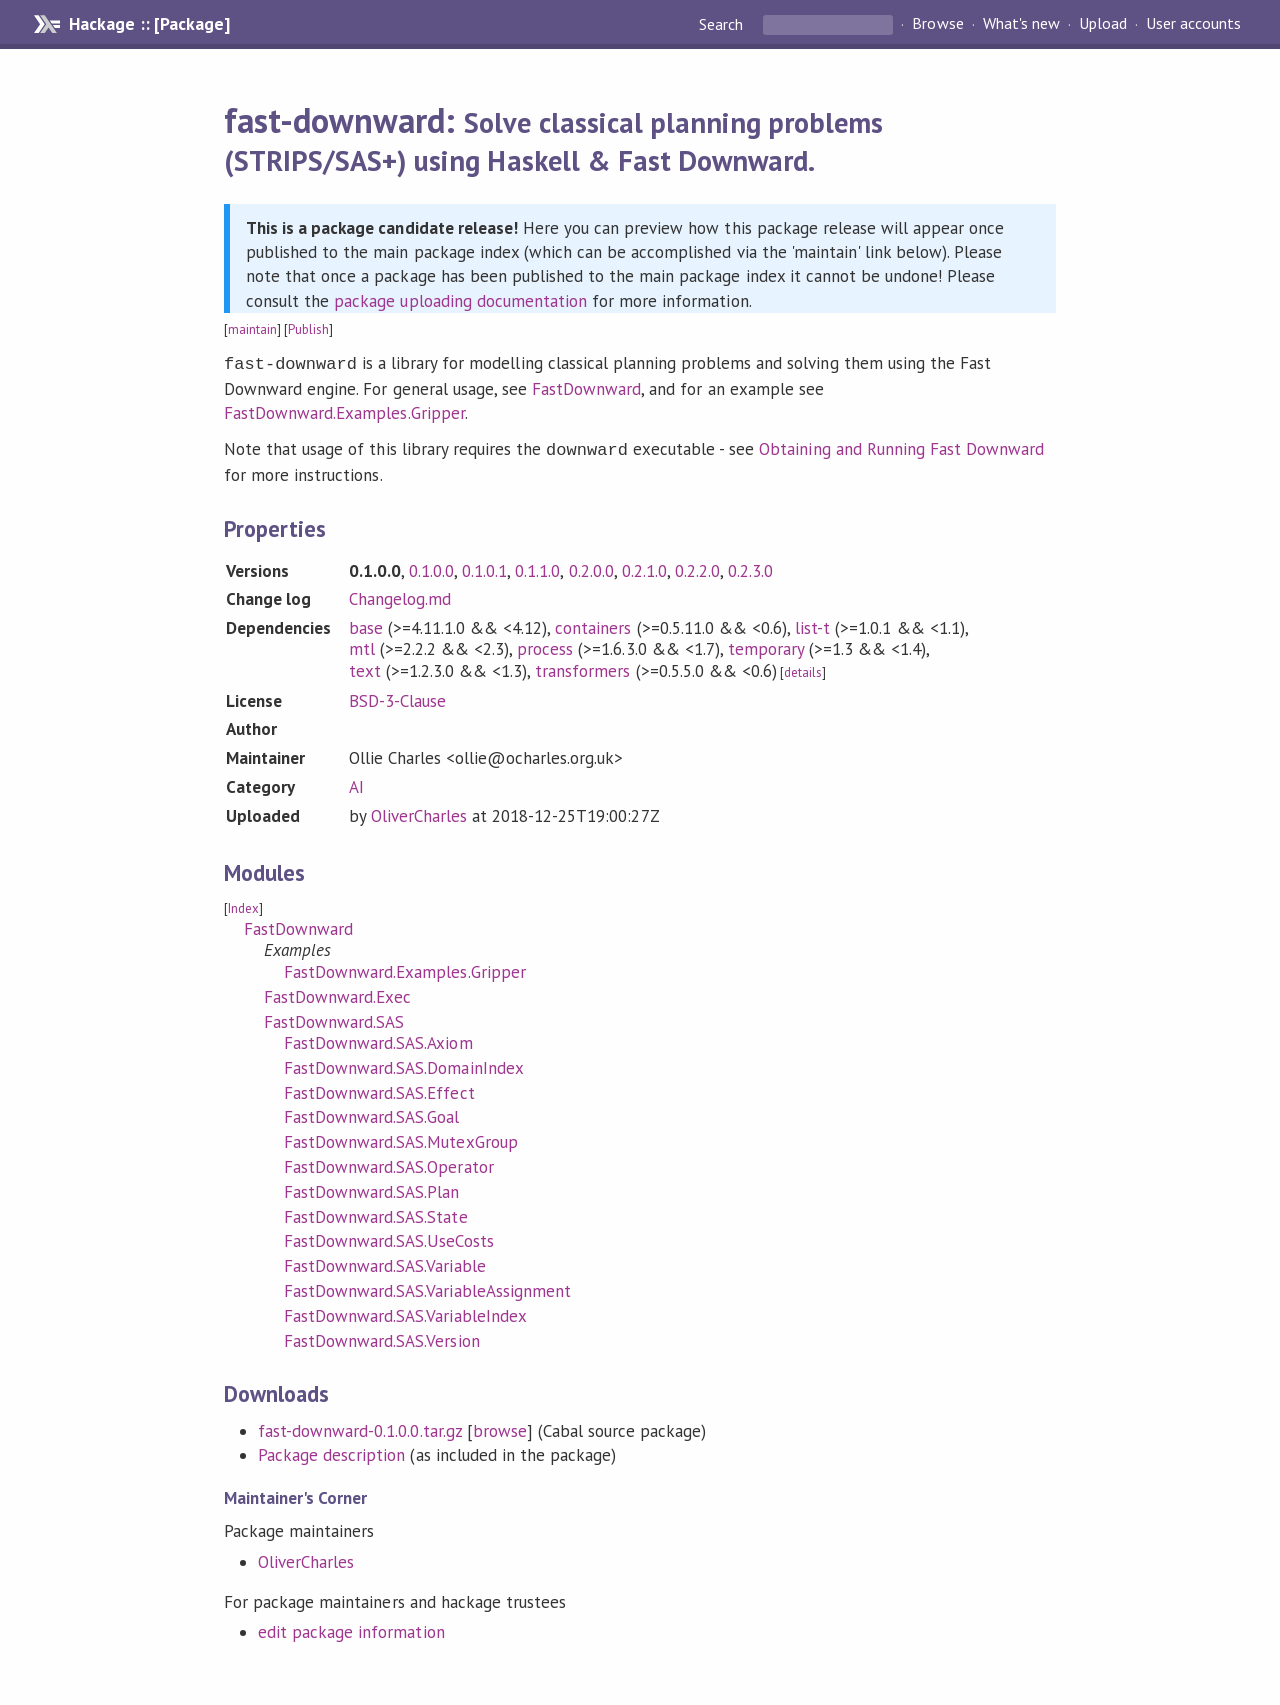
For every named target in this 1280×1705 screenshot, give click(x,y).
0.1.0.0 (431, 567)
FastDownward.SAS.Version (382, 1337)
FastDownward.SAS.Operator (389, 1163)
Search (723, 24)
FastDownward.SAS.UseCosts (389, 1237)
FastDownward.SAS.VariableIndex (405, 1312)
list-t (812, 624)
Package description (331, 1451)
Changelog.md (400, 595)
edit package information (351, 1628)
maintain (252, 329)
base (366, 624)
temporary (766, 645)
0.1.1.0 (537, 567)
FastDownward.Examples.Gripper (344, 411)
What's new (1021, 24)
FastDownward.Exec (337, 993)
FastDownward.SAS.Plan (372, 1188)
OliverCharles (419, 812)
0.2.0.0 (591, 567)
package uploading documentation (460, 301)
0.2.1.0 (644, 567)
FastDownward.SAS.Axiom (378, 1039)
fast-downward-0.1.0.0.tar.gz (360, 1427)
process (545, 645)
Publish (308, 329)
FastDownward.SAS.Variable (385, 1262)
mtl (362, 645)
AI (356, 783)
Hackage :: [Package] (149, 24)
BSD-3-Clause (397, 697)
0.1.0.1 (484, 567)
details (803, 668)
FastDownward (586, 387)
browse (500, 1427)
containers (593, 624)
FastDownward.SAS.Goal (372, 1113)
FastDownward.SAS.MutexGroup (401, 1138)
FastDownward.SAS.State (376, 1213)
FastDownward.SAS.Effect (379, 1089)
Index (243, 904)
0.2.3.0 (750, 567)
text (365, 667)
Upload (1103, 24)
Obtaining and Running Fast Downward (901, 447)
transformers (582, 667)
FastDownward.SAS (334, 1018)
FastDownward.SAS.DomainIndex (404, 1064)
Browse (937, 24)
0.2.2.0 (697, 567)
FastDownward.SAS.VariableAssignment (427, 1287)
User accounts (1193, 24)
